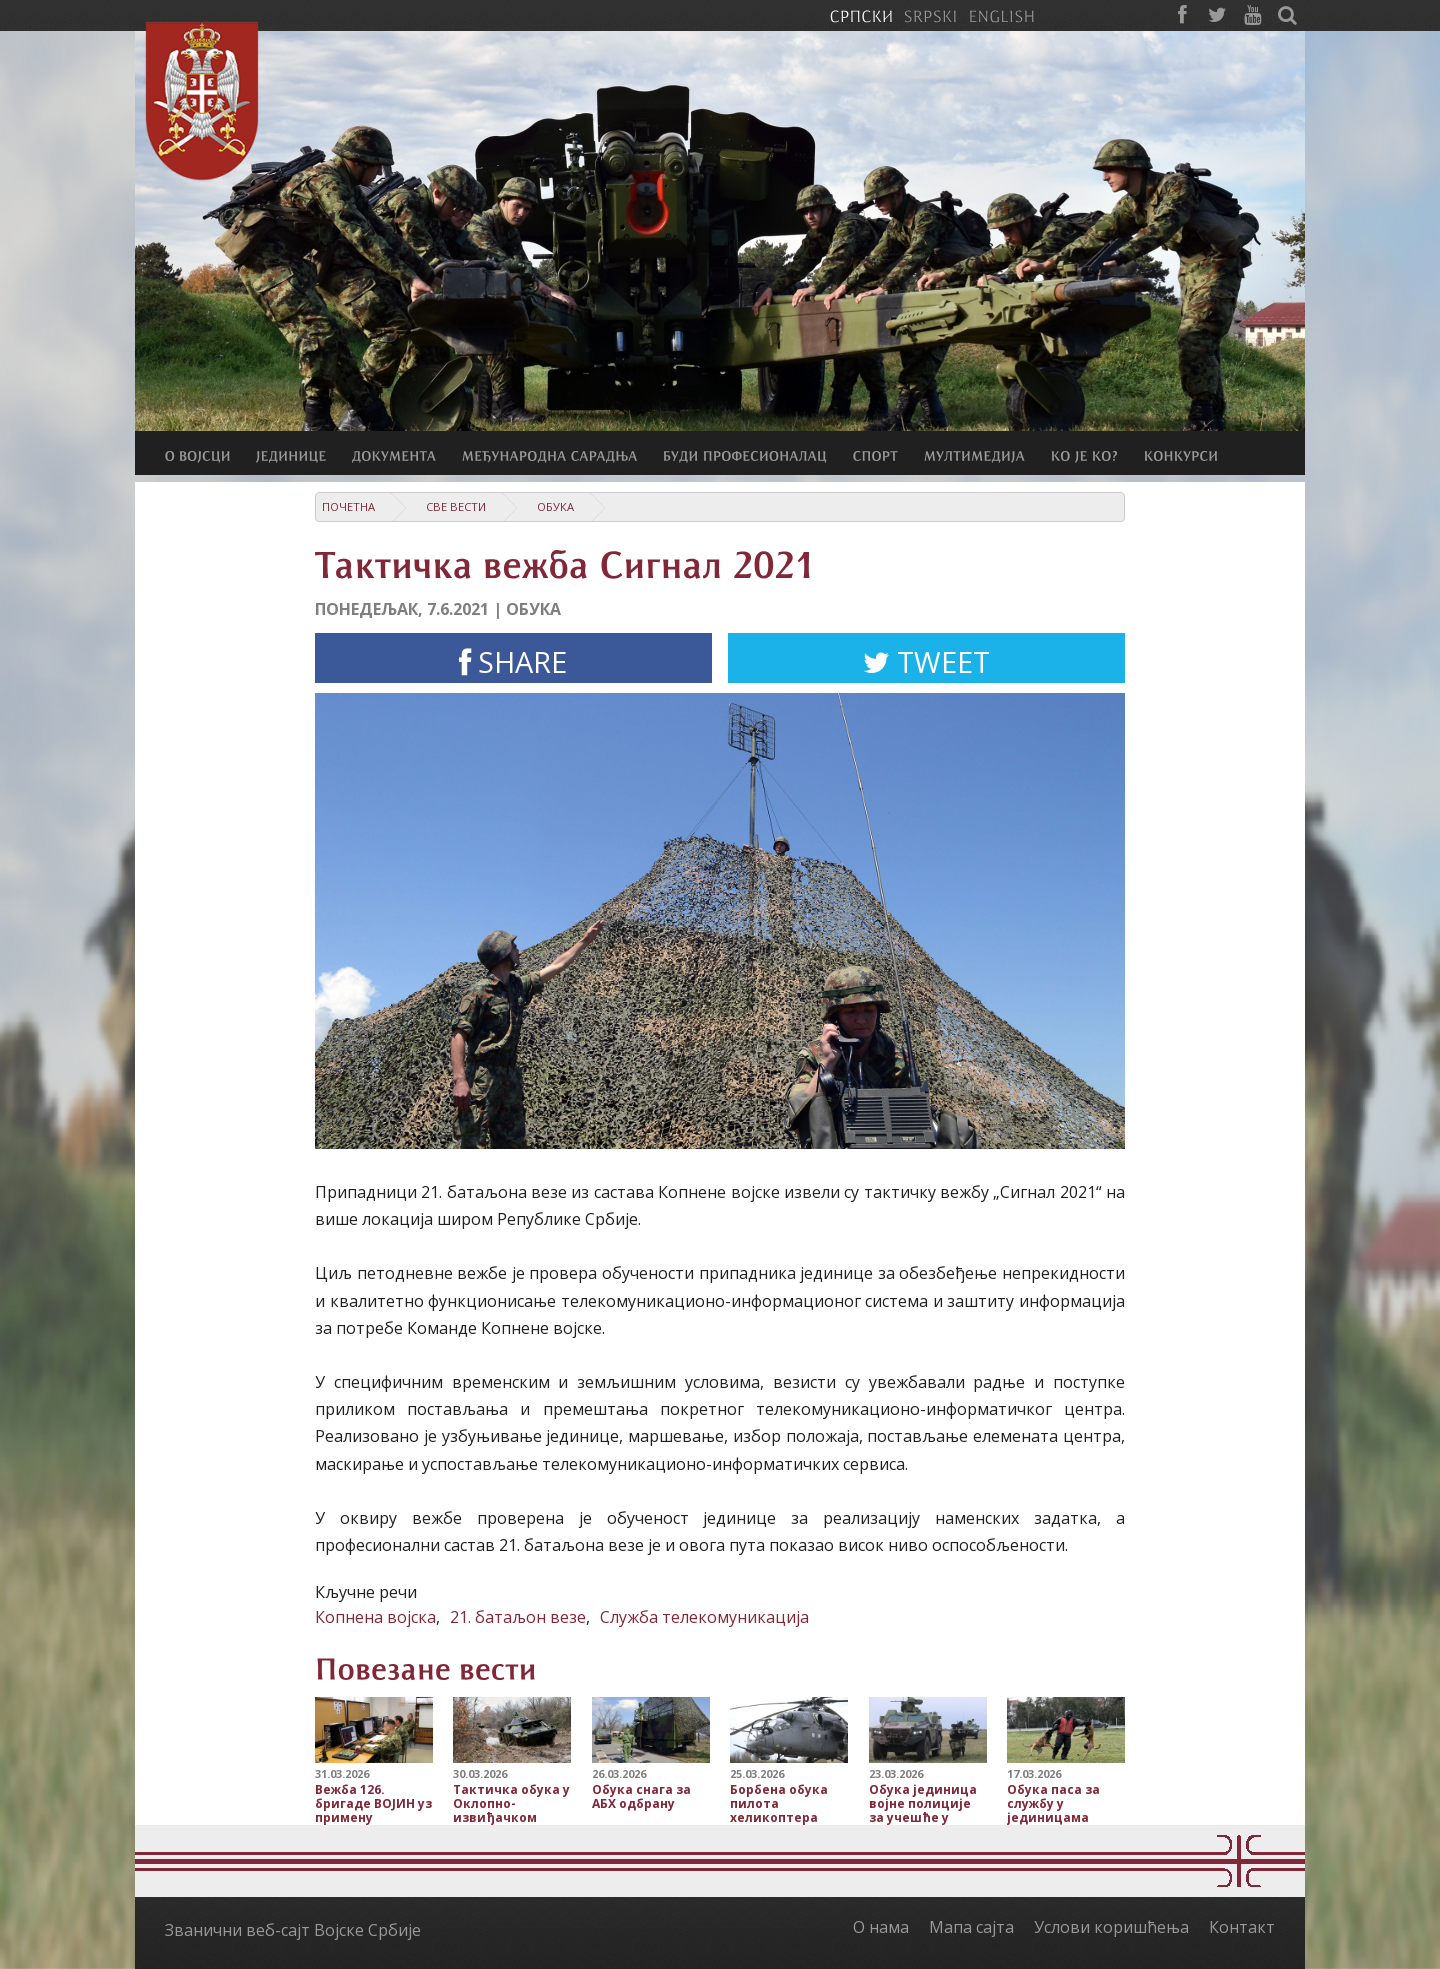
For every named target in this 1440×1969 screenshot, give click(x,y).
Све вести (456, 506)
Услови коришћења (1111, 1927)
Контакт (1242, 1927)
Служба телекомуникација (704, 1617)
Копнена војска (375, 1617)
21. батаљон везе (518, 1617)
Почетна (348, 506)
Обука (555, 506)
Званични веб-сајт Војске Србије (293, 1930)
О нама (881, 1927)
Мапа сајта (971, 1927)
